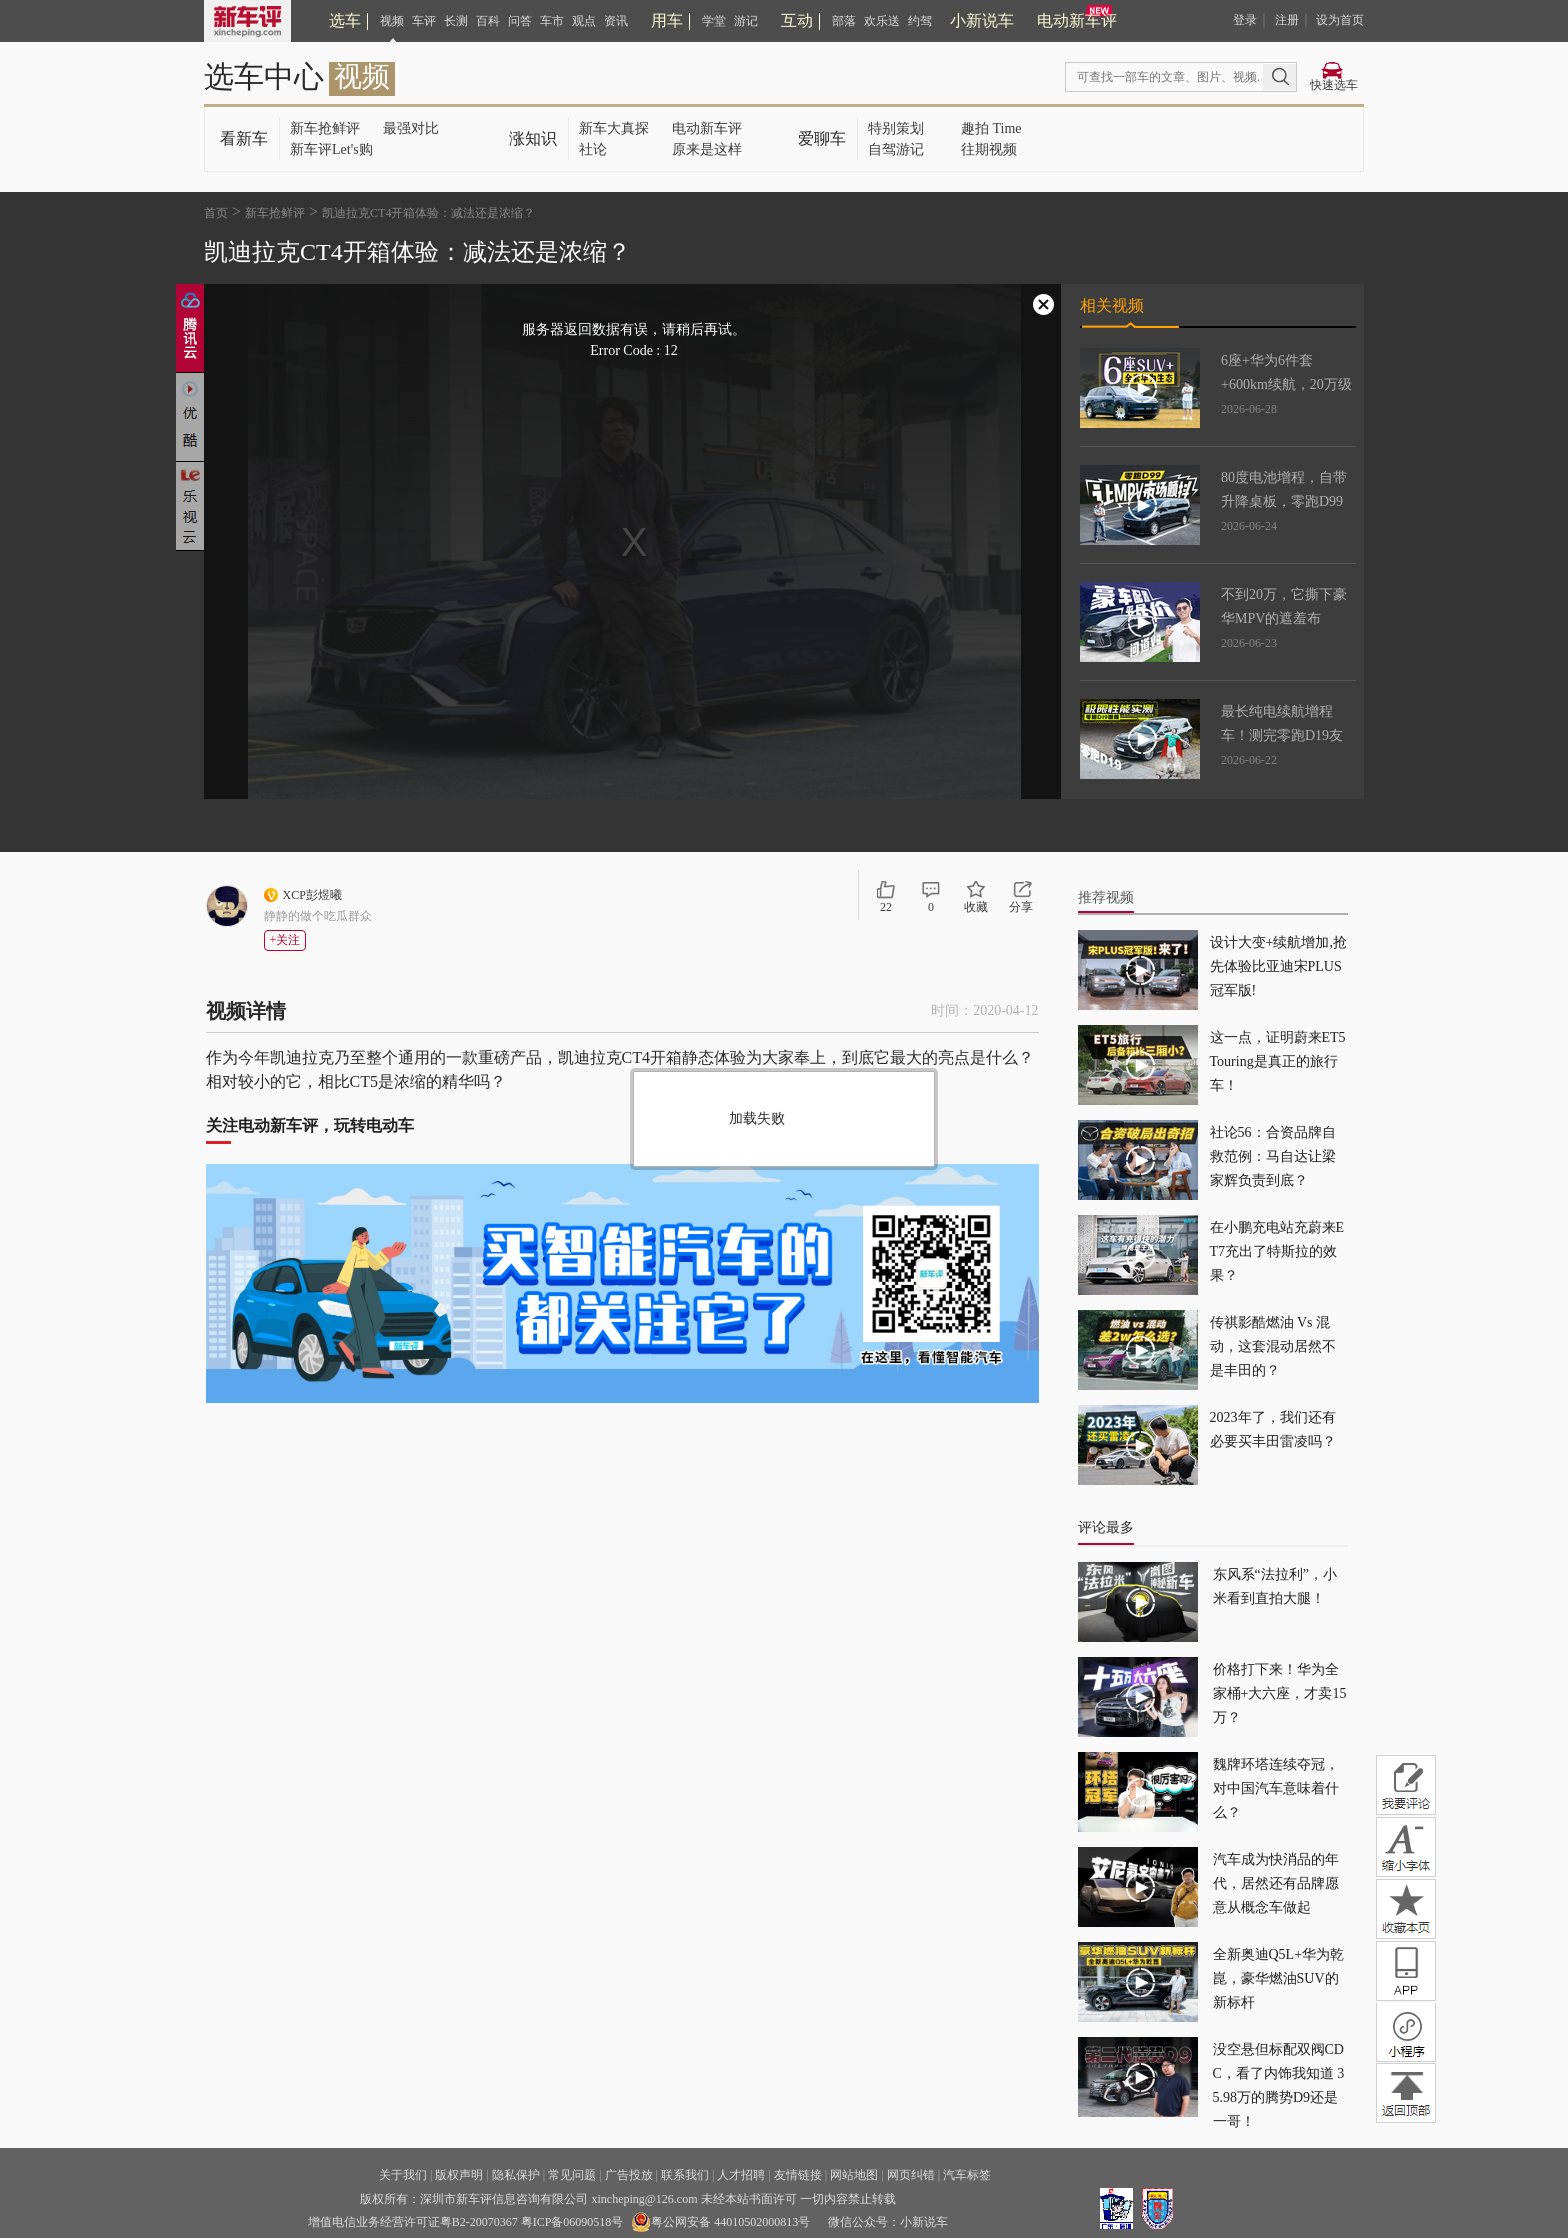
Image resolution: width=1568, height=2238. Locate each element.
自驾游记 (896, 149)
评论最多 (1106, 1527)
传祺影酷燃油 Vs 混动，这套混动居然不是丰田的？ (1273, 1346)
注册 (1287, 20)
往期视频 (989, 149)
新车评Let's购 (331, 149)
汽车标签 (967, 2175)
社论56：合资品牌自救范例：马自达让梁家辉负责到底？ (1273, 1156)
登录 (1245, 20)
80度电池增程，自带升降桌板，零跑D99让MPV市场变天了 (1284, 501)
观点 (584, 21)
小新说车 (982, 20)
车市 (552, 21)
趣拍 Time (991, 128)
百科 (488, 21)
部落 (844, 21)
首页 (216, 213)
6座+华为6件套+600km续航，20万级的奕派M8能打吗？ (1286, 384)
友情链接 (798, 2175)
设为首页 (1340, 20)
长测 (456, 21)
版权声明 (459, 2175)
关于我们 (403, 2175)
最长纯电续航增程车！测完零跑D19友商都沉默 (1282, 735)
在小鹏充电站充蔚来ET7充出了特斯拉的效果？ (1277, 1251)
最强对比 (411, 128)
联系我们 (685, 2175)
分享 (1021, 907)
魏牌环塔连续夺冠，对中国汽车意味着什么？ (1276, 1788)
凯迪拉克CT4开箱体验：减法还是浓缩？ (428, 213)
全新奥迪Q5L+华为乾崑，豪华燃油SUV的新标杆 (1279, 1978)
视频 (392, 21)
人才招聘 (741, 2175)
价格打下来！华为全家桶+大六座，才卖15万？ (1280, 1693)
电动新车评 (1077, 20)
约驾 (920, 21)
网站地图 (854, 2175)
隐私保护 (516, 2175)
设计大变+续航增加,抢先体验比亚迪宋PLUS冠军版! (1278, 966)
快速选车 (1334, 85)
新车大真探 (614, 128)
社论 (593, 149)
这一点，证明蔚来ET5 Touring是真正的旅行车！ (1278, 1061)
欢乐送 (882, 21)
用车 (667, 20)
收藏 (976, 907)
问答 (520, 21)
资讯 (616, 21)
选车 (345, 20)
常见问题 (572, 2175)
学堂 (714, 21)
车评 (424, 21)
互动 (797, 20)
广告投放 (629, 2175)
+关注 (285, 940)
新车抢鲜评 (325, 128)
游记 (746, 21)
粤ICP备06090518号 (572, 2222)
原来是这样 (707, 149)
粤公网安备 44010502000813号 (720, 2222)
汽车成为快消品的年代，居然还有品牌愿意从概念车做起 (1276, 1883)
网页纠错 (911, 2175)
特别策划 (896, 128)
